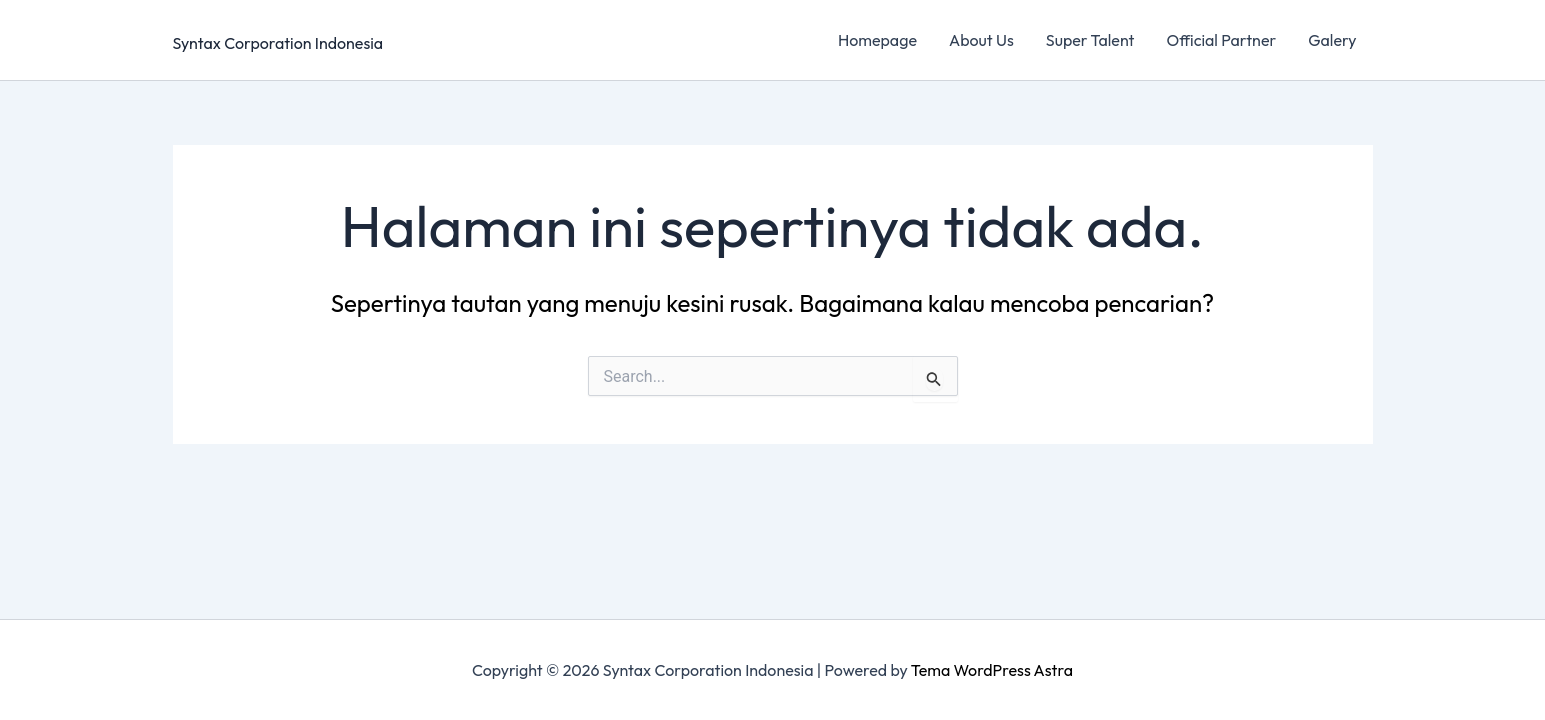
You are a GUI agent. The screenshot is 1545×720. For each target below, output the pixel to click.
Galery (1332, 40)
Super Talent (1090, 40)
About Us (981, 40)
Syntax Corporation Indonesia (278, 43)
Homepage (877, 40)
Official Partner (1221, 40)
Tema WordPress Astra (992, 670)
